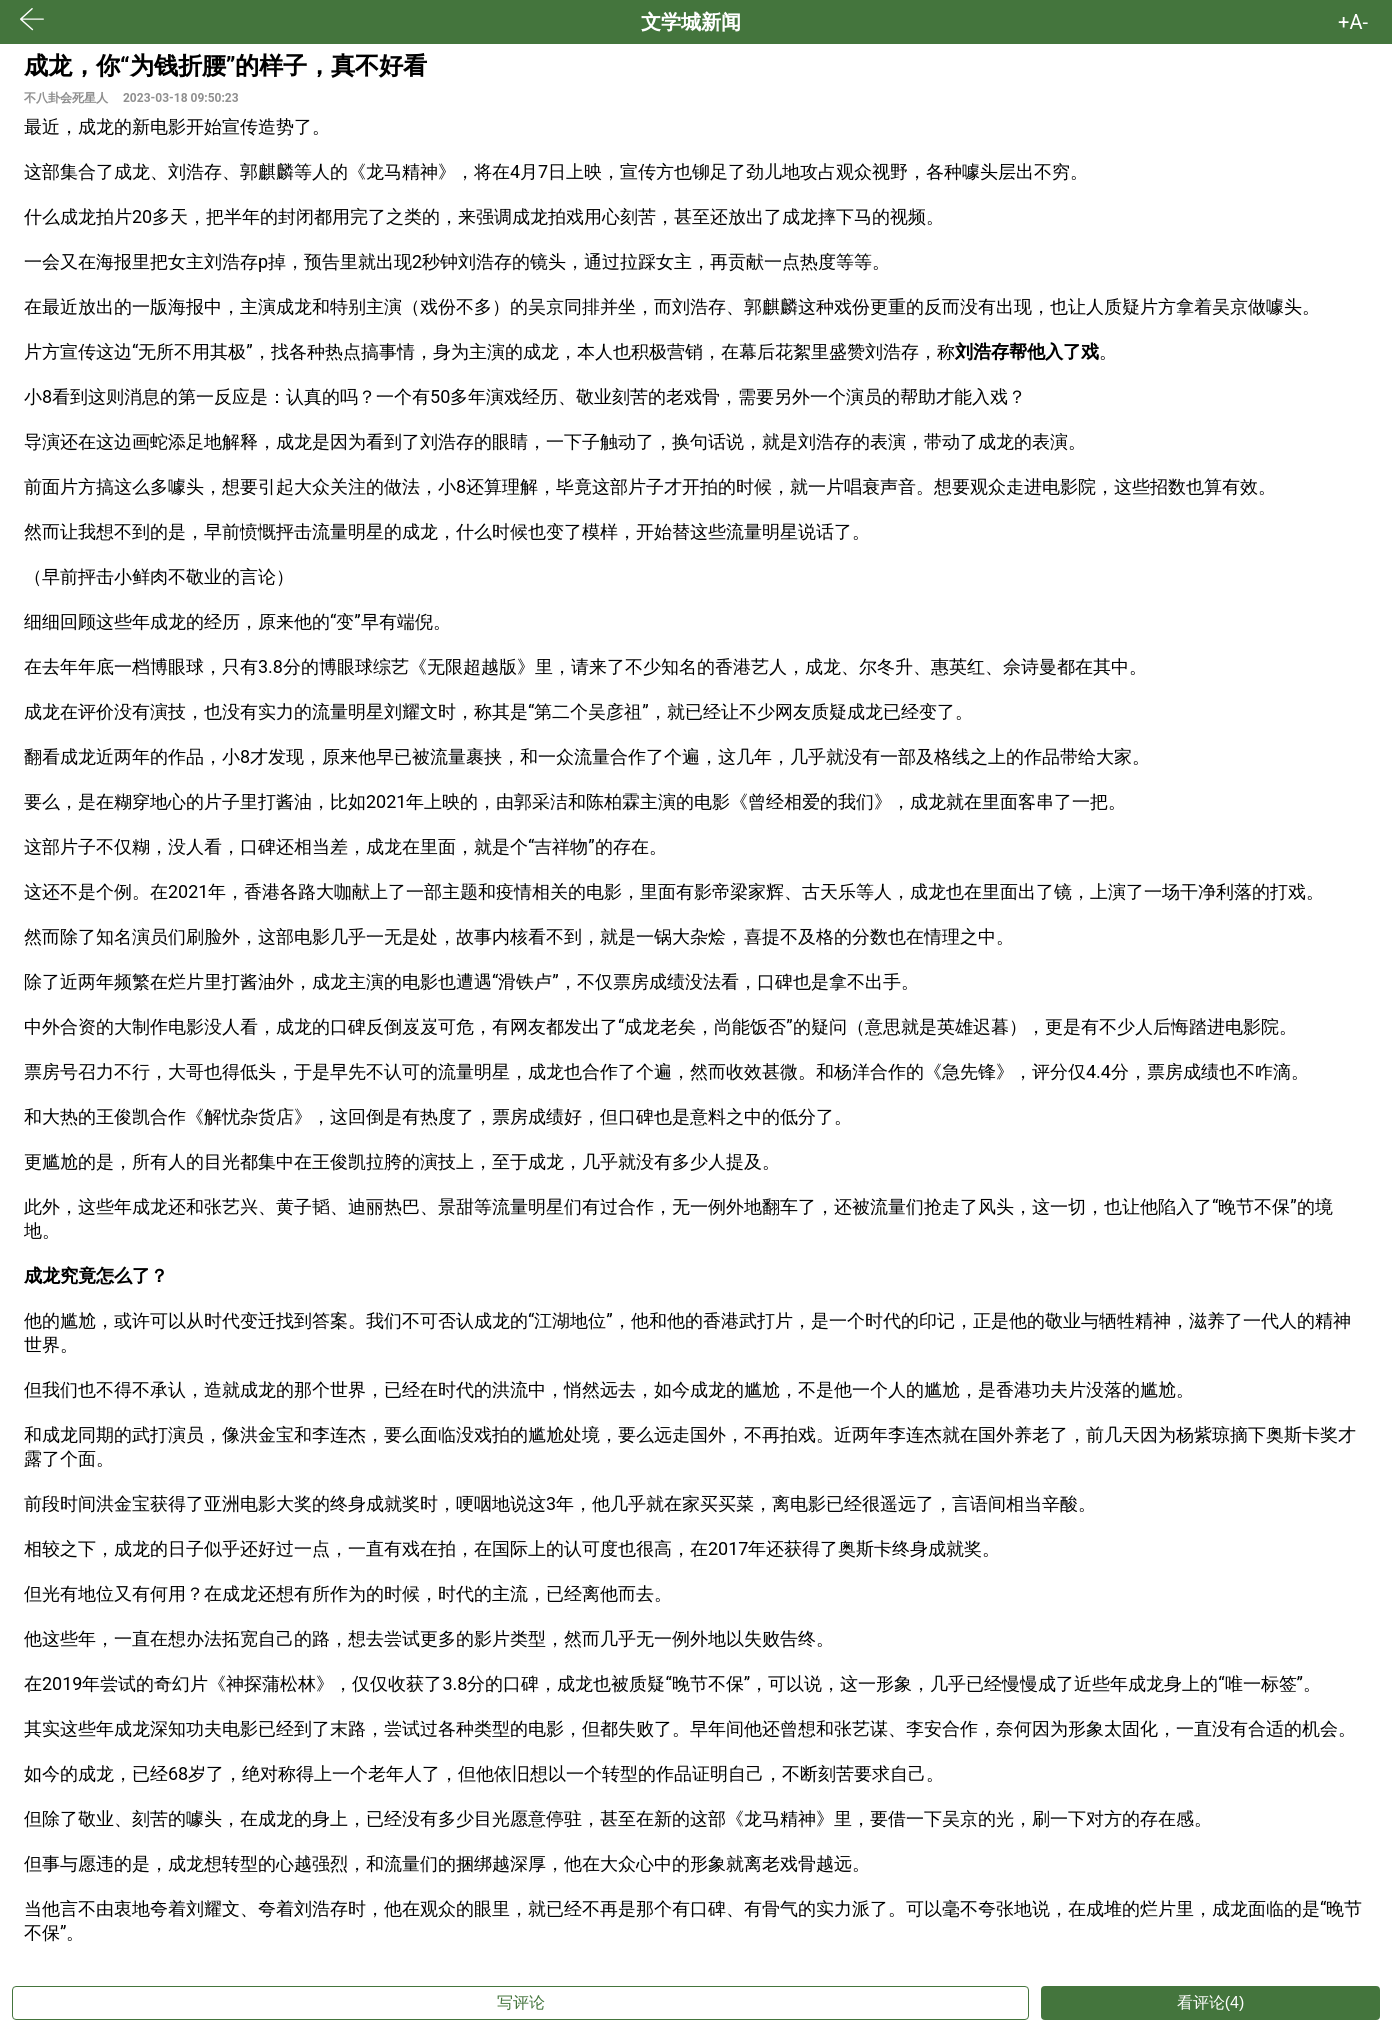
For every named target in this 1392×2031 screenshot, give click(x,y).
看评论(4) (1211, 2002)
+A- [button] (1353, 22)
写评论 (521, 2002)
